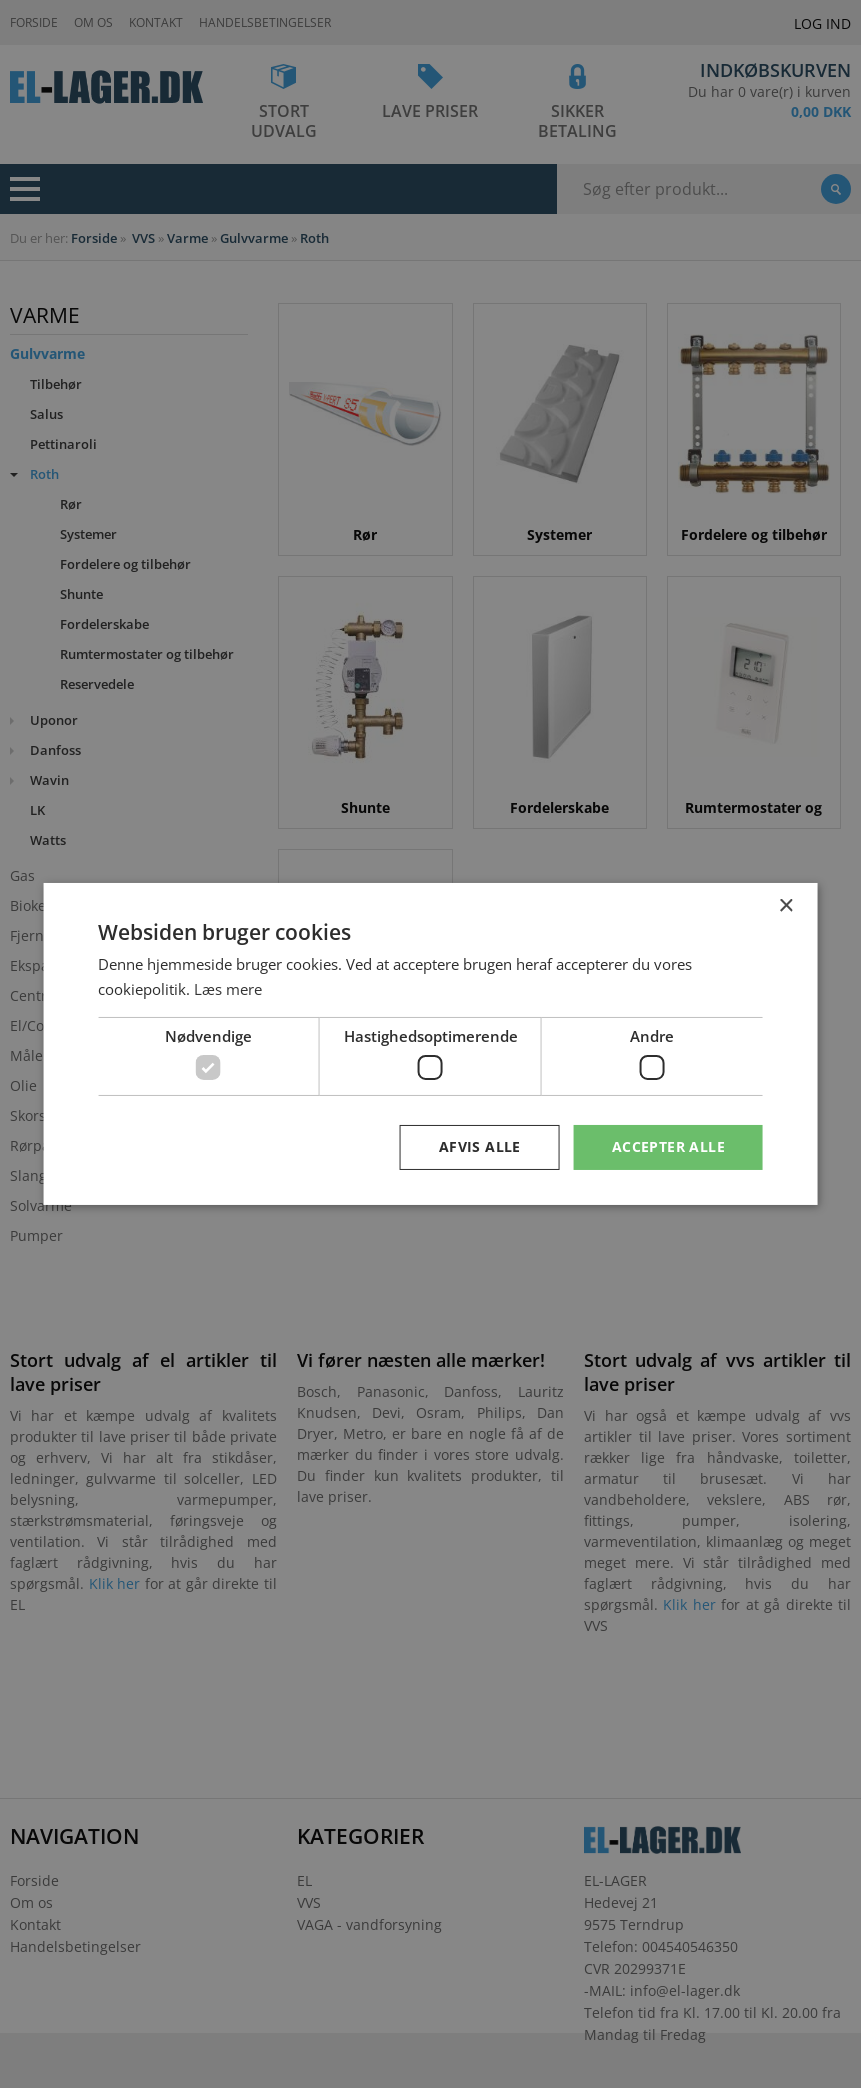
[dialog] (430, 1044)
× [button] (785, 906)
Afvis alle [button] (480, 1146)
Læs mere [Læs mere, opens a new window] (228, 989)
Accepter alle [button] (668, 1146)
